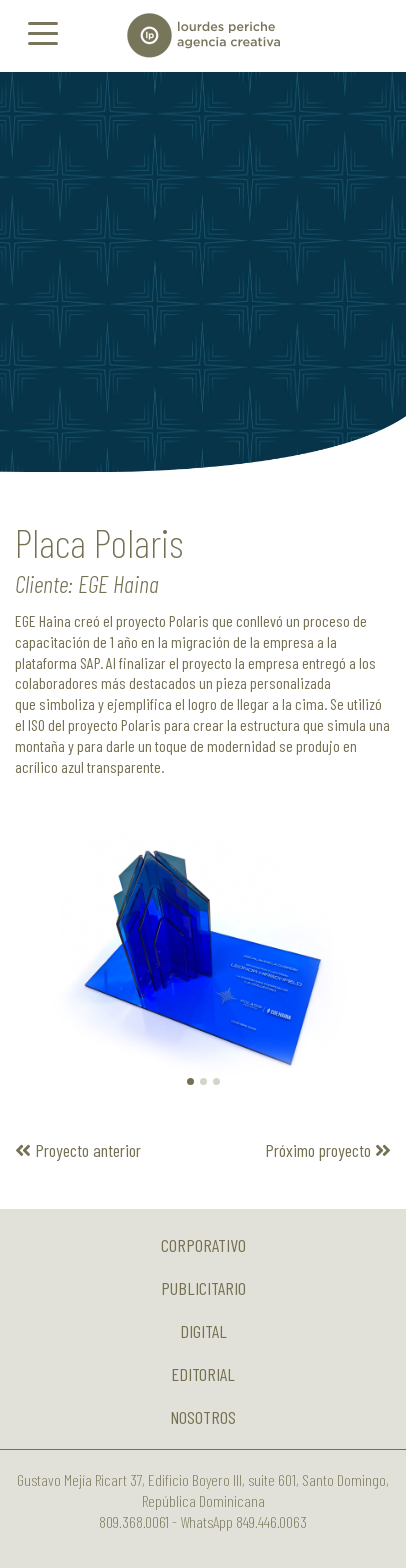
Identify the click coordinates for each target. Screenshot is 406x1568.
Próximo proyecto (328, 1150)
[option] (203, 272)
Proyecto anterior (78, 1150)
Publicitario (203, 1288)
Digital (203, 1331)
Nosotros (203, 1417)
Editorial (203, 1374)
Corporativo (203, 1245)
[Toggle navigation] (43, 32)
